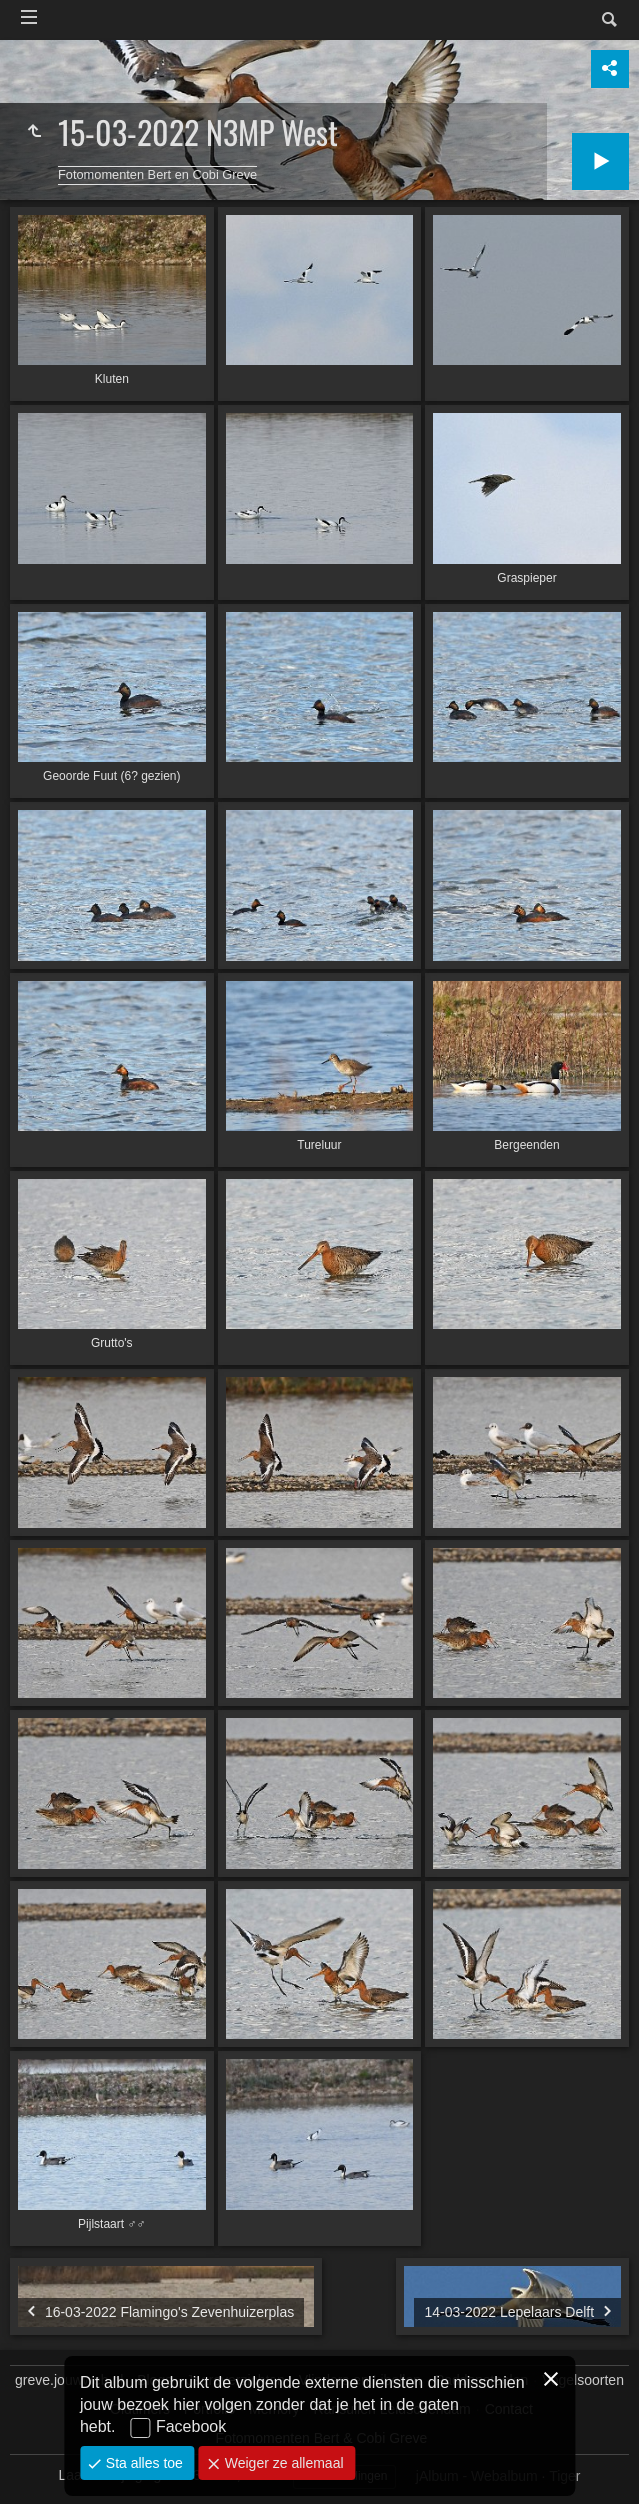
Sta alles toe (142, 2463)
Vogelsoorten (583, 2380)
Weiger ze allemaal (282, 2463)
